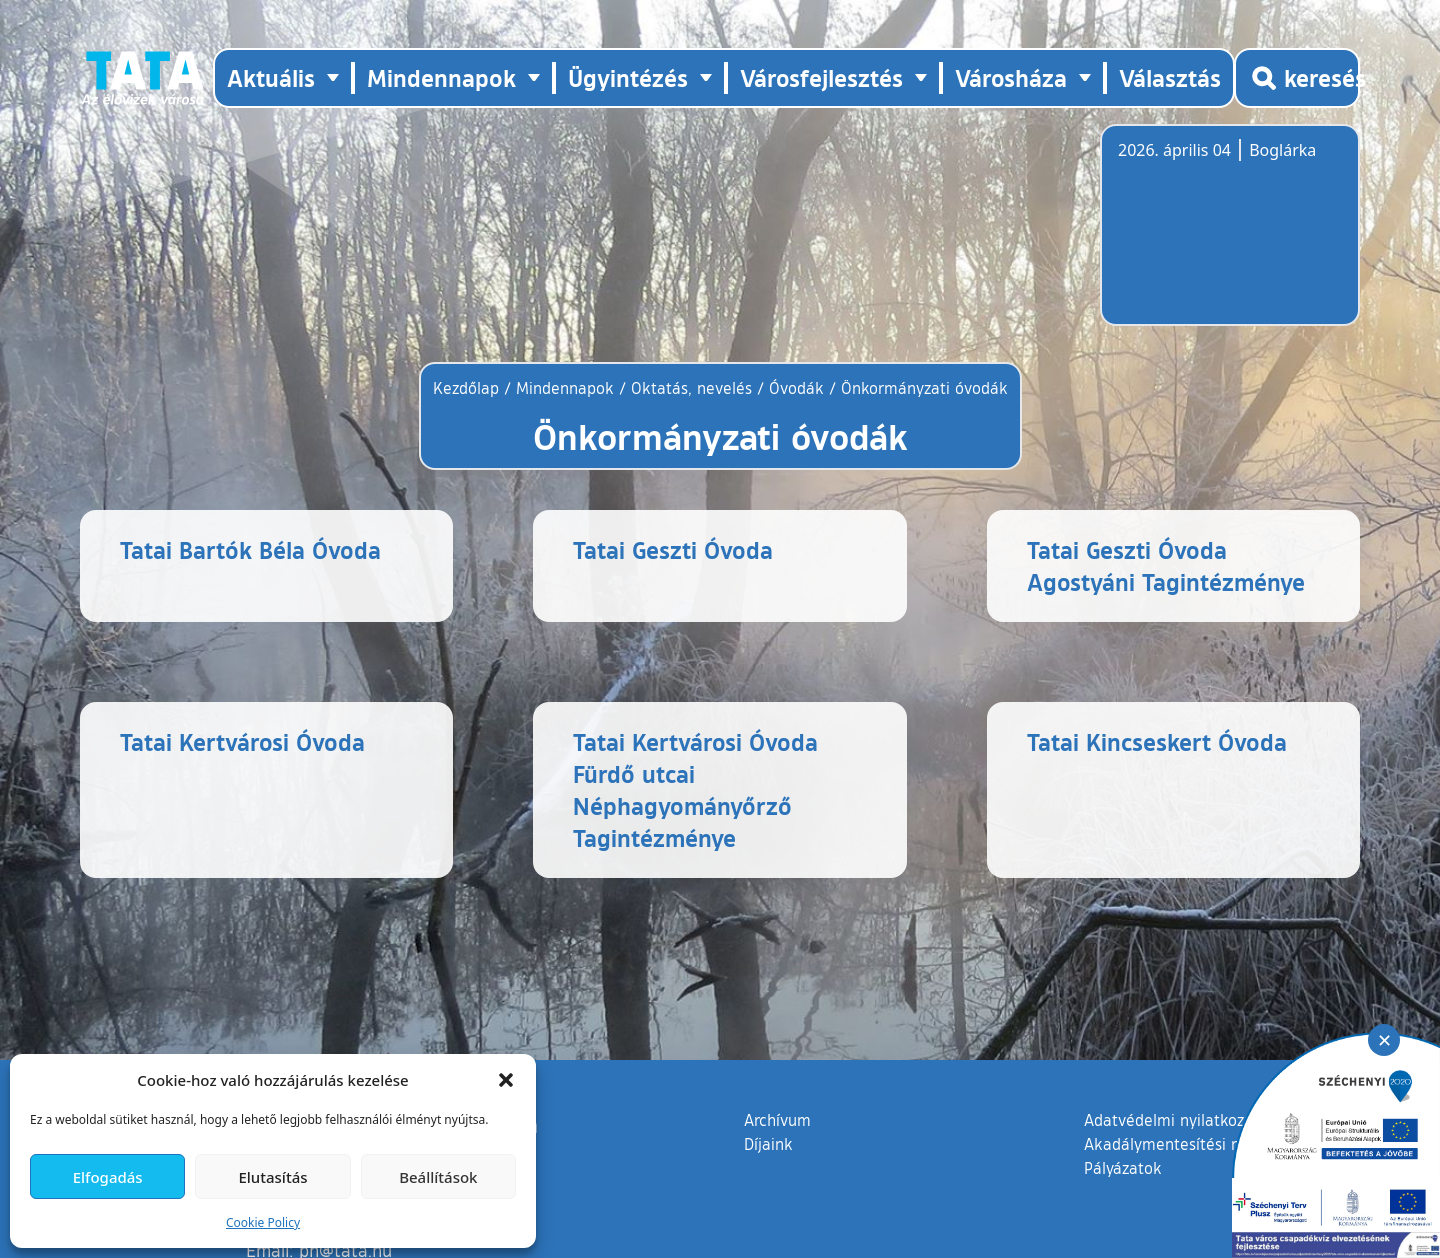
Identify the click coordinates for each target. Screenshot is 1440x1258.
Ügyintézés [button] (628, 77)
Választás (1170, 77)
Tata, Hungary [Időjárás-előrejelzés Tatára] (1230, 237)
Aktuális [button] (271, 77)
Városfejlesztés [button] (821, 77)
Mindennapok (565, 388)
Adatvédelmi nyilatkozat (1171, 1120)
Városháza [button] (1011, 77)
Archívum (777, 1119)
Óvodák (796, 388)
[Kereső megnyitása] (1297, 78)
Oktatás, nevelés (691, 388)
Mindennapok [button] (441, 77)
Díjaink (768, 1144)
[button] (506, 1080)
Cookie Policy (263, 1222)
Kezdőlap (468, 388)
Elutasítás (272, 1177)
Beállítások (438, 1177)
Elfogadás (108, 1177)
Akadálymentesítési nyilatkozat (1197, 1144)
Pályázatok (1123, 1168)
